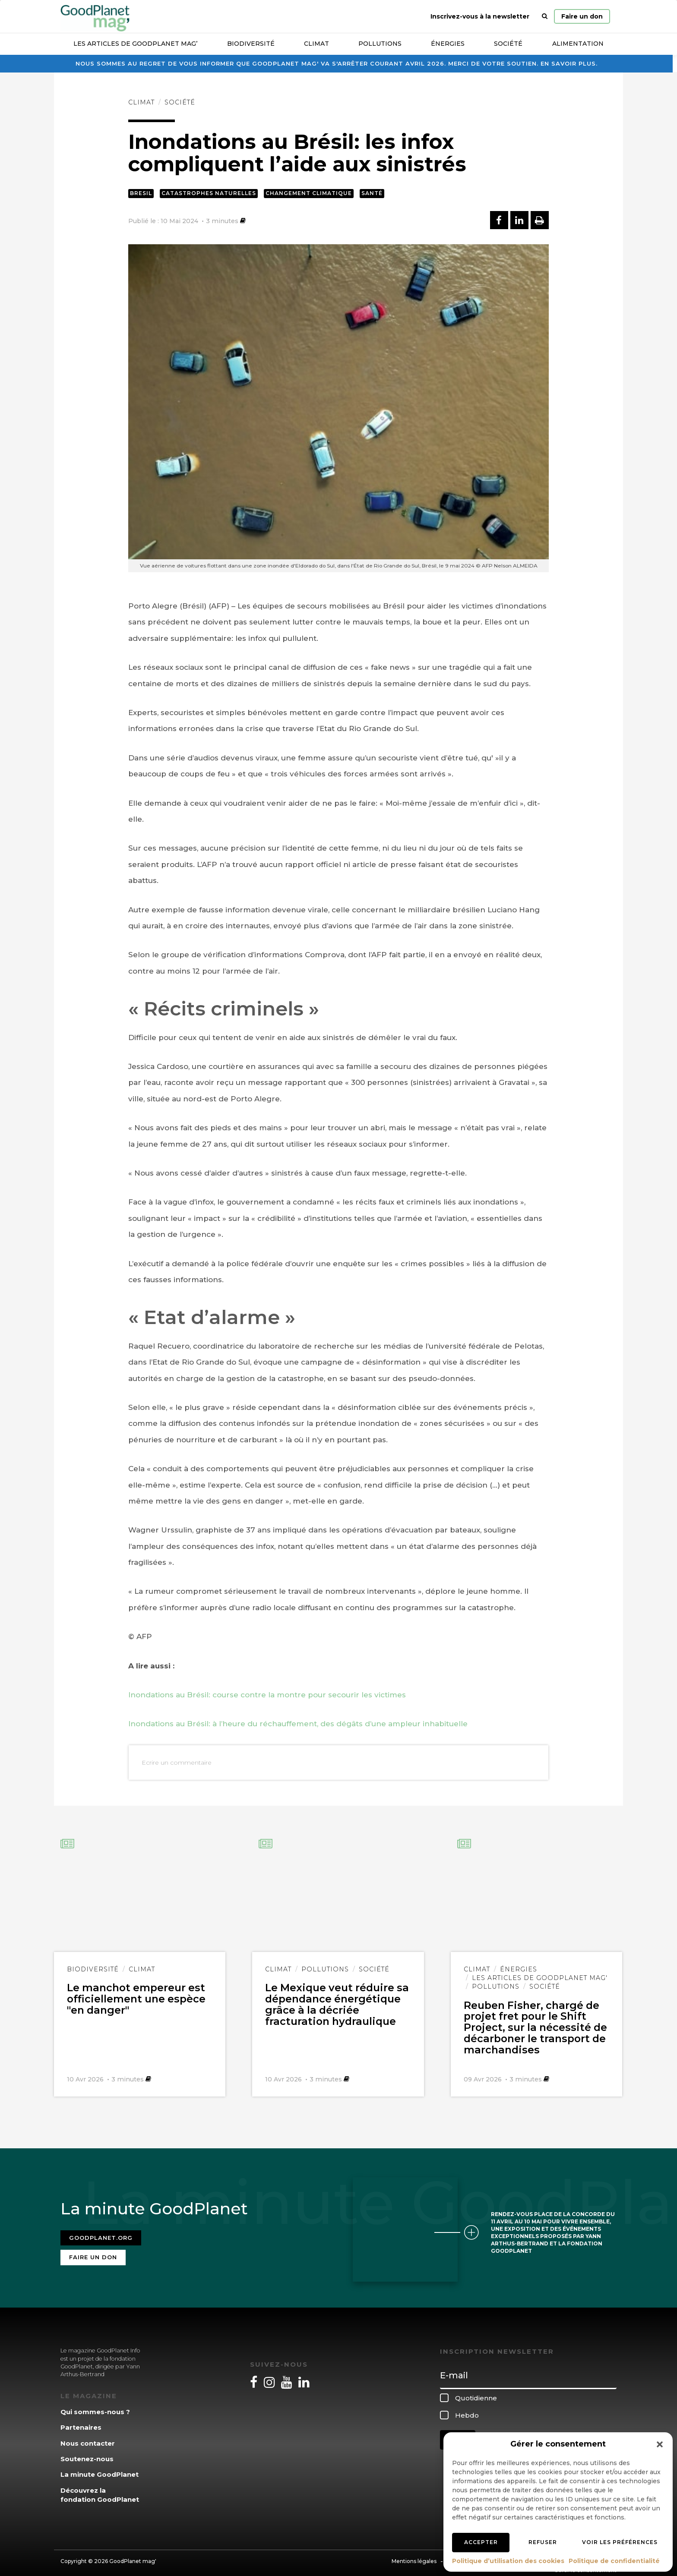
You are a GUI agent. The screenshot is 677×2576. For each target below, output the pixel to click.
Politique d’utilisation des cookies (508, 2561)
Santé (372, 193)
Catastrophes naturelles (208, 193)
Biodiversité (251, 43)
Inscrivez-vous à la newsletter (479, 16)
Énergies (448, 43)
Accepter (481, 2542)
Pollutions (380, 43)
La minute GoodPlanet (99, 2469)
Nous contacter (87, 2438)
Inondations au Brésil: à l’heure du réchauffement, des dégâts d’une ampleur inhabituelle (298, 1723)
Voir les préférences (620, 2542)
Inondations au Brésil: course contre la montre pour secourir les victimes (267, 1694)
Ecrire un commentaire (177, 1762)
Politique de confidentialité (614, 2561)
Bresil (141, 193)
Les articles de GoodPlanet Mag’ (135, 43)
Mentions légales (414, 2555)
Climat (316, 43)
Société (508, 43)
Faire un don (582, 16)
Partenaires (80, 2422)
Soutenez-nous (87, 2454)
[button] (659, 2444)
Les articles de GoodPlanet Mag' (539, 1978)
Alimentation (578, 43)
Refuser (542, 2542)
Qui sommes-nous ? (95, 2406)
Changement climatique (309, 193)
